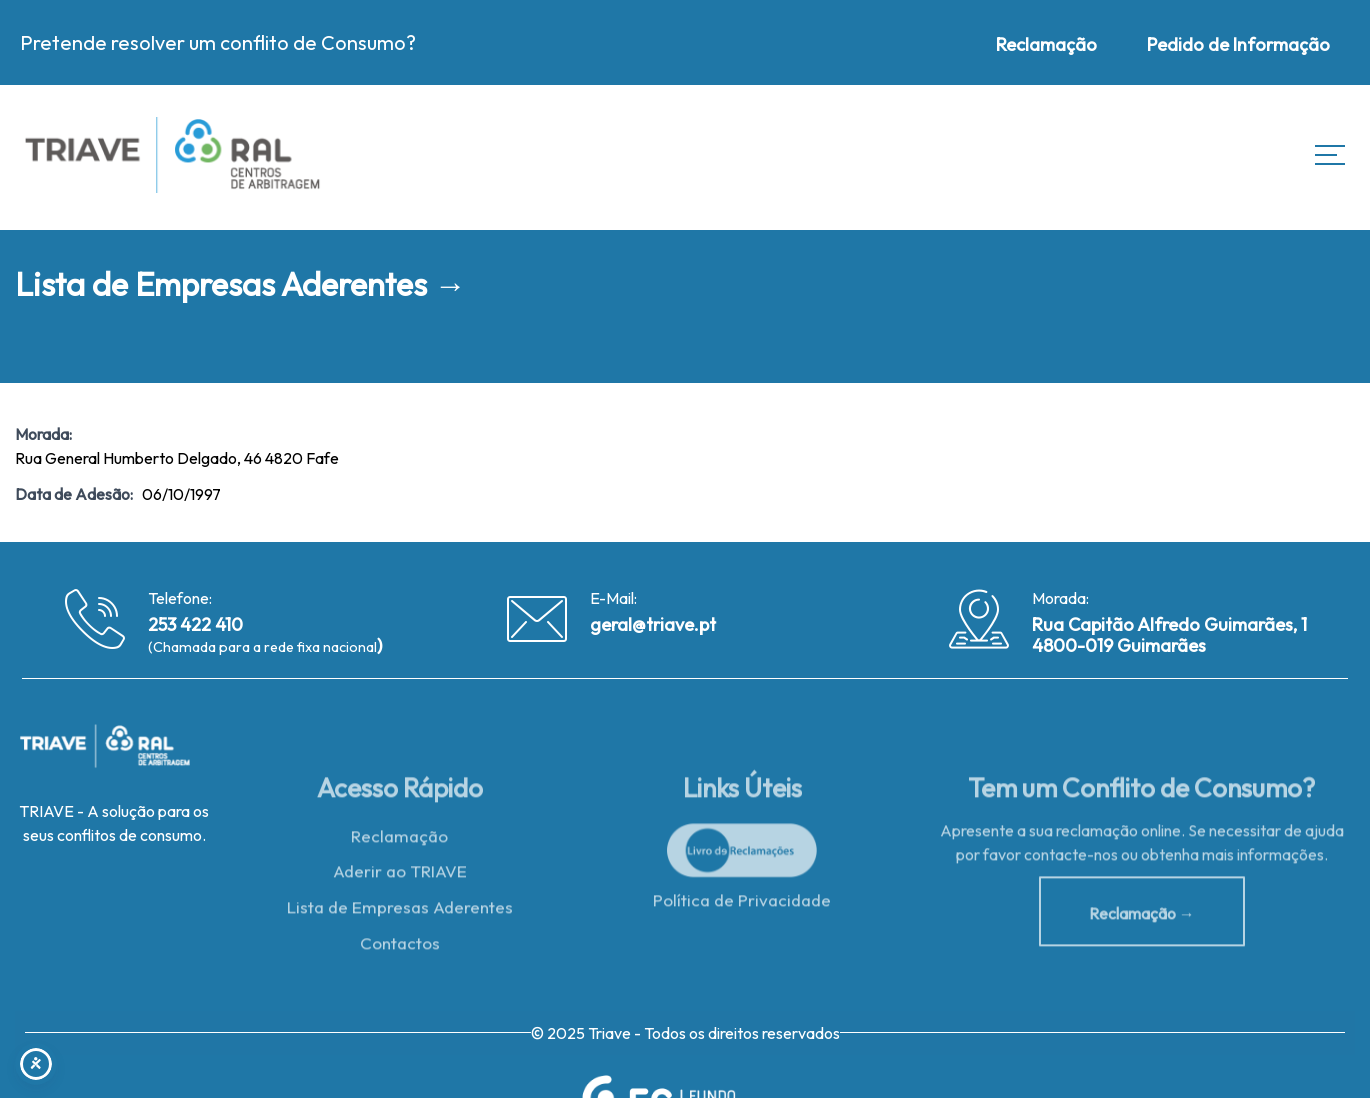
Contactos (400, 948)
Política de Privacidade (742, 904)
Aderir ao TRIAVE (400, 876)
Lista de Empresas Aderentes (400, 912)
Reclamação (399, 840)
